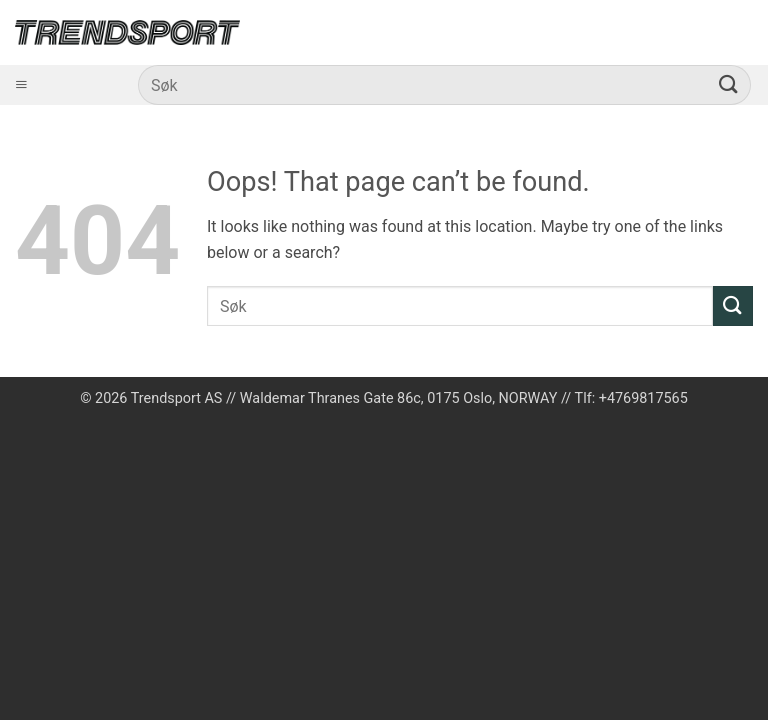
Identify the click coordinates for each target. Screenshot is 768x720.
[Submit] (729, 84)
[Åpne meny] (21, 85)
